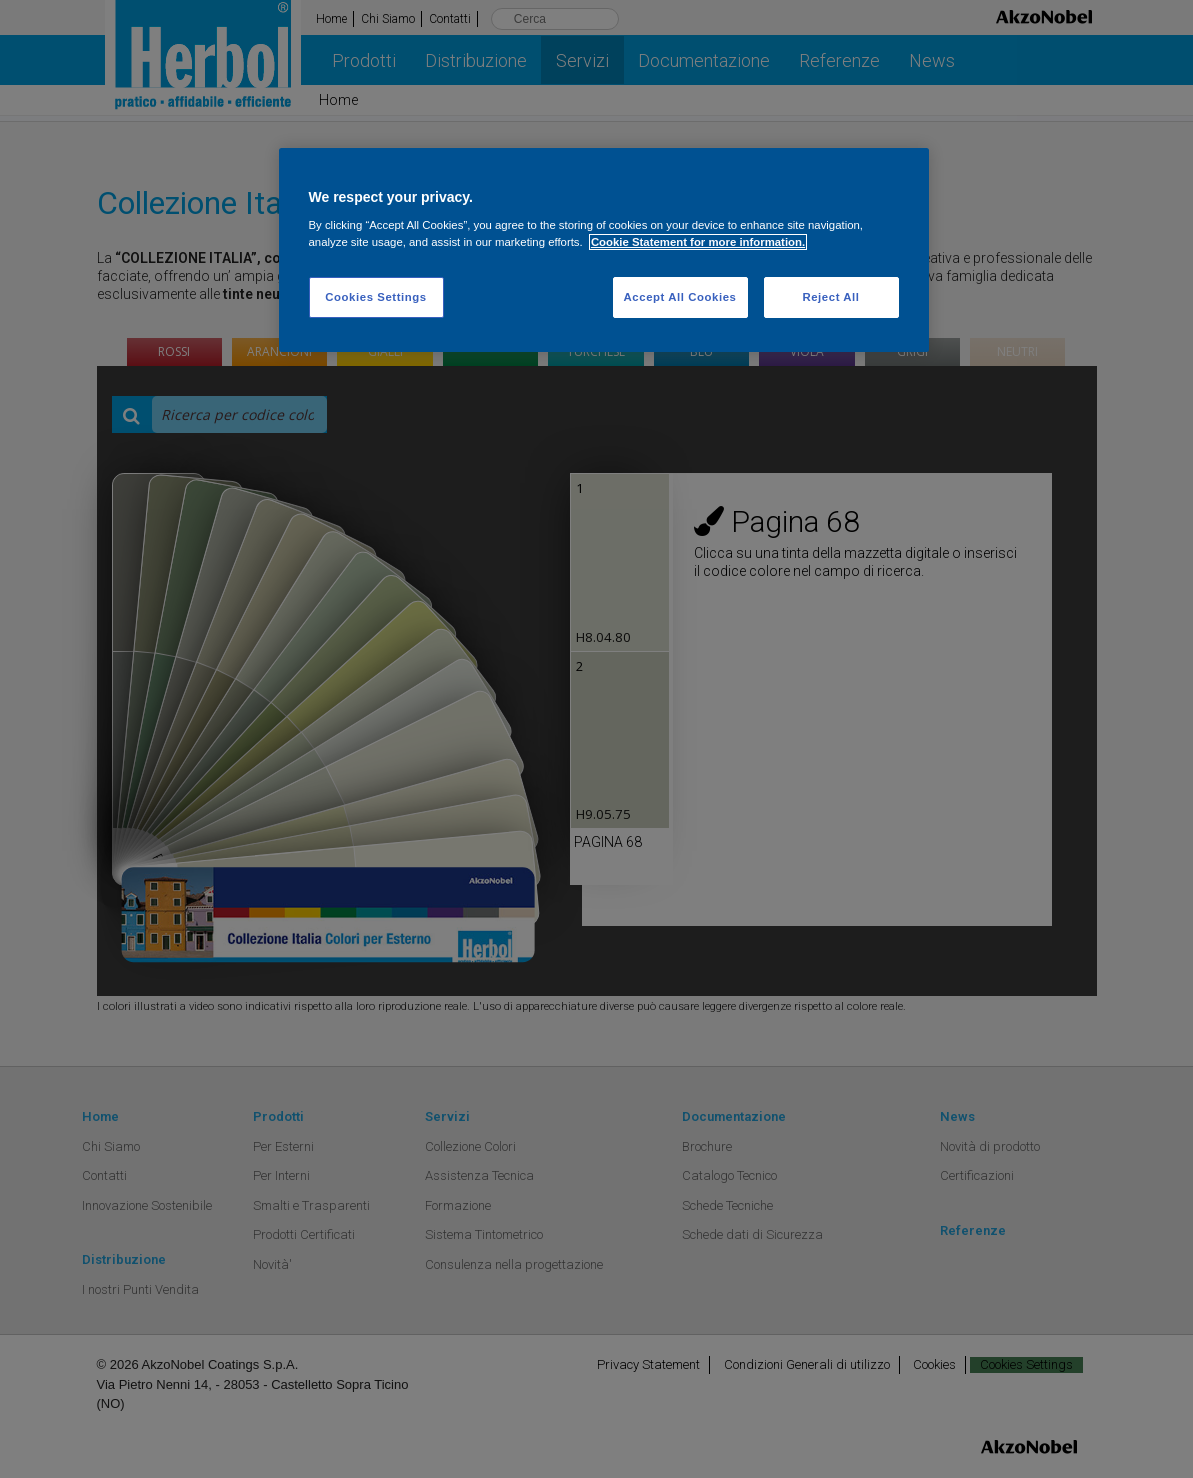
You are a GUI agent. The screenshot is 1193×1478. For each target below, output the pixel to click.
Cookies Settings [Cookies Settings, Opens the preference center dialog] (375, 297)
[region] (604, 250)
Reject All (830, 297)
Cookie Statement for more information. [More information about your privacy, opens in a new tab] (698, 242)
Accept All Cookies (680, 297)
